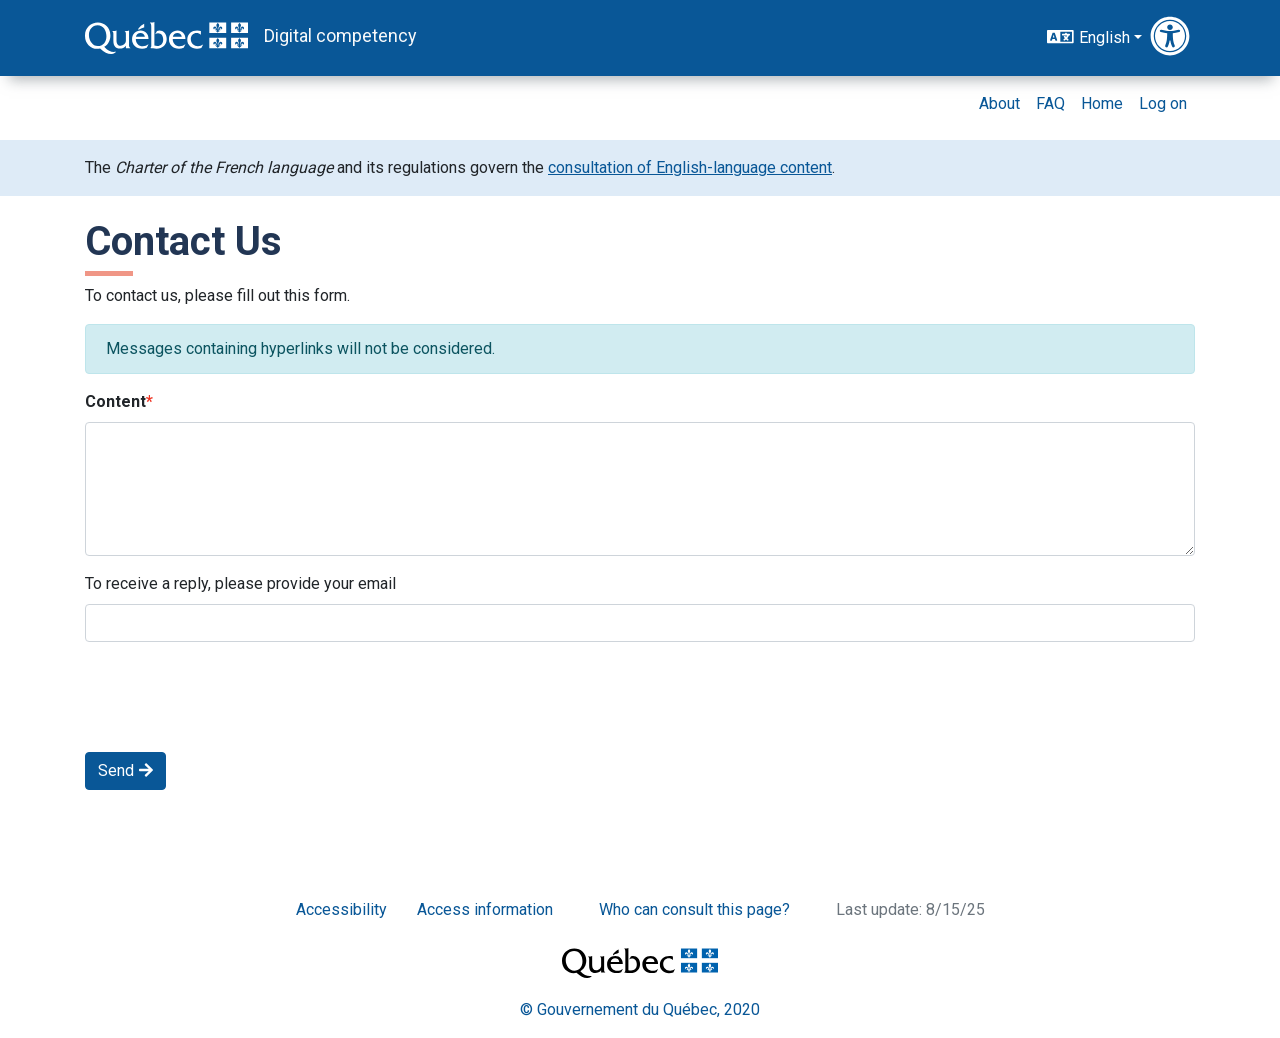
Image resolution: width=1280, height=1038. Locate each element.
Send (125, 770)
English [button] (1088, 36)
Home (1102, 103)
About (999, 103)
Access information (485, 909)
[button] (1172, 37)
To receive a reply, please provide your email (240, 583)
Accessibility (341, 909)
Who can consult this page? (694, 909)
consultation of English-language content (690, 167)
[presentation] (237, 697)
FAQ (1050, 103)
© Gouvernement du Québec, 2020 (640, 1009)
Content (115, 401)
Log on (1163, 103)
